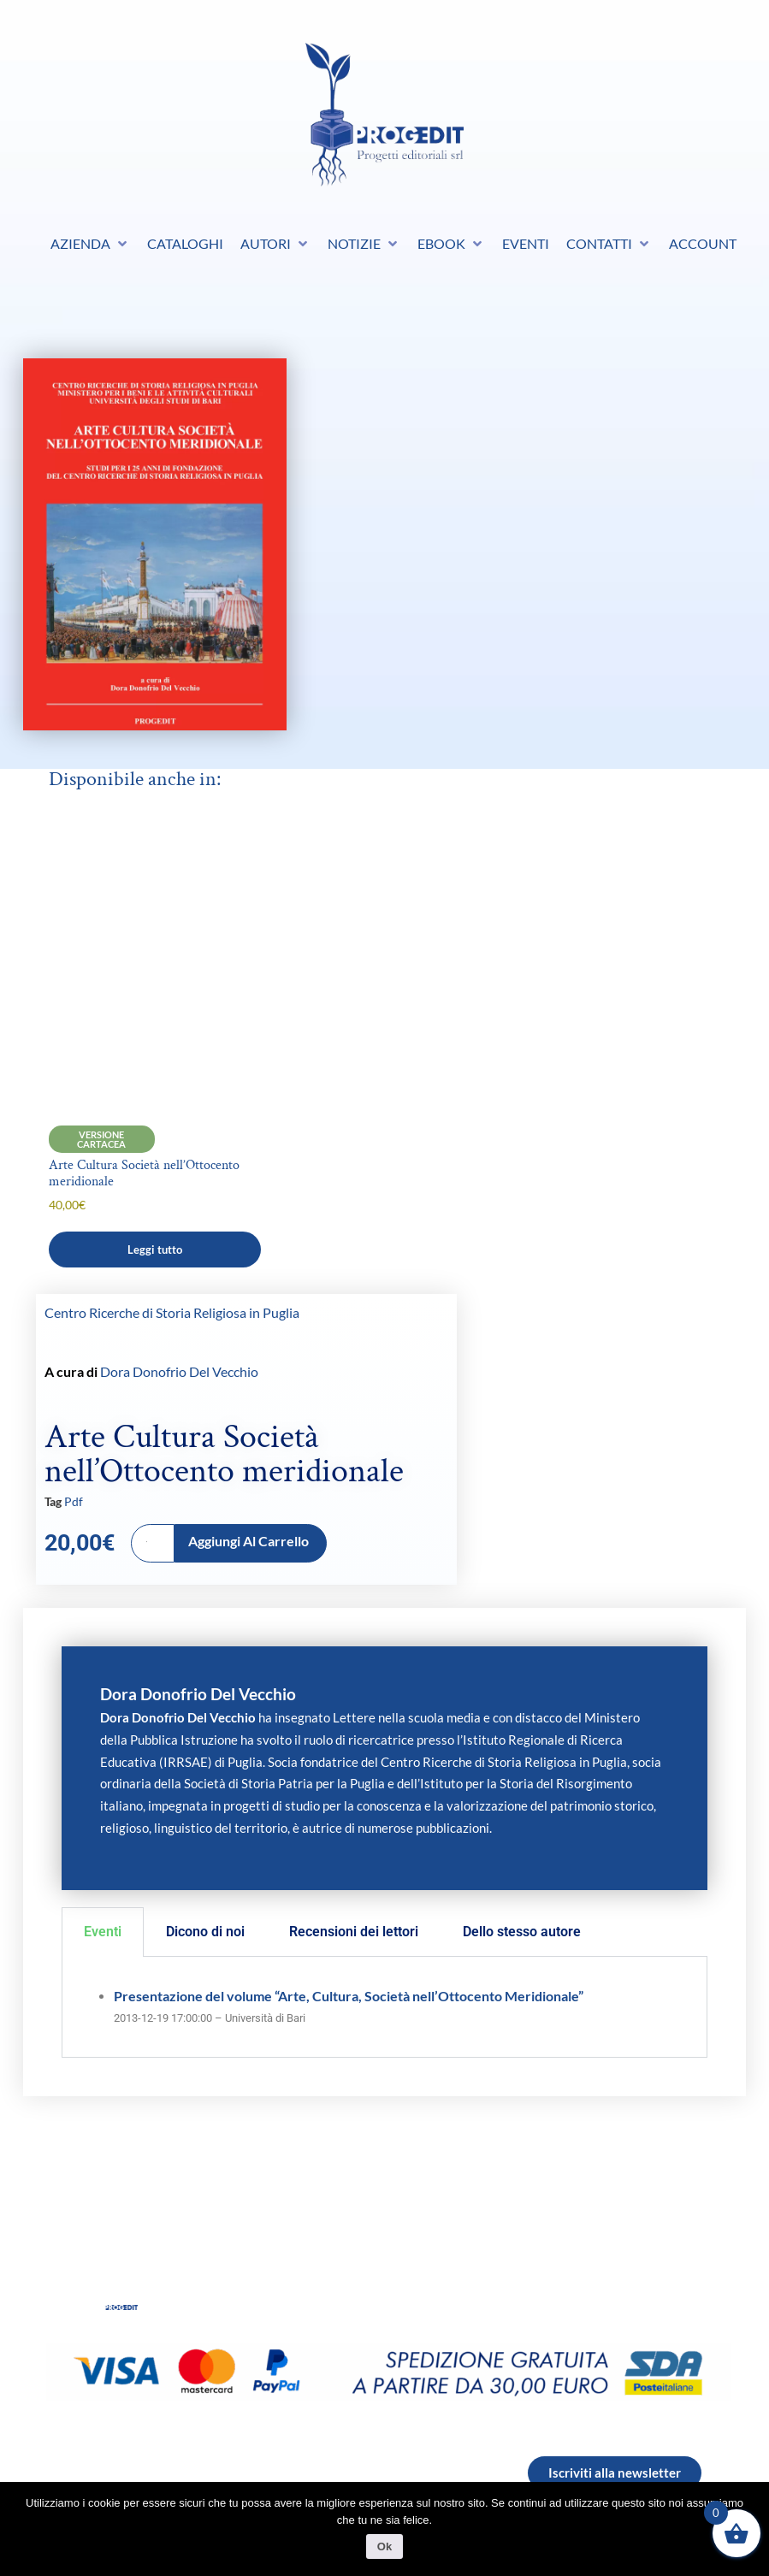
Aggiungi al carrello (248, 1541)
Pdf (73, 1501)
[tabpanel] (384, 2007)
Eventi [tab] (102, 1931)
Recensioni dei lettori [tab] (353, 1931)
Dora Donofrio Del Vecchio (179, 1371)
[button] (90, 243)
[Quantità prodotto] (153, 1543)
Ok (384, 2546)
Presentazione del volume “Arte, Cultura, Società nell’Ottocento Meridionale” (348, 1996)
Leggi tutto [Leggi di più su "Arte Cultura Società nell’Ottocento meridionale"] (154, 1249)
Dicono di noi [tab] (205, 1931)
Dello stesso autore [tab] (522, 1931)
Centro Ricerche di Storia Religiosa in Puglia (171, 1313)
